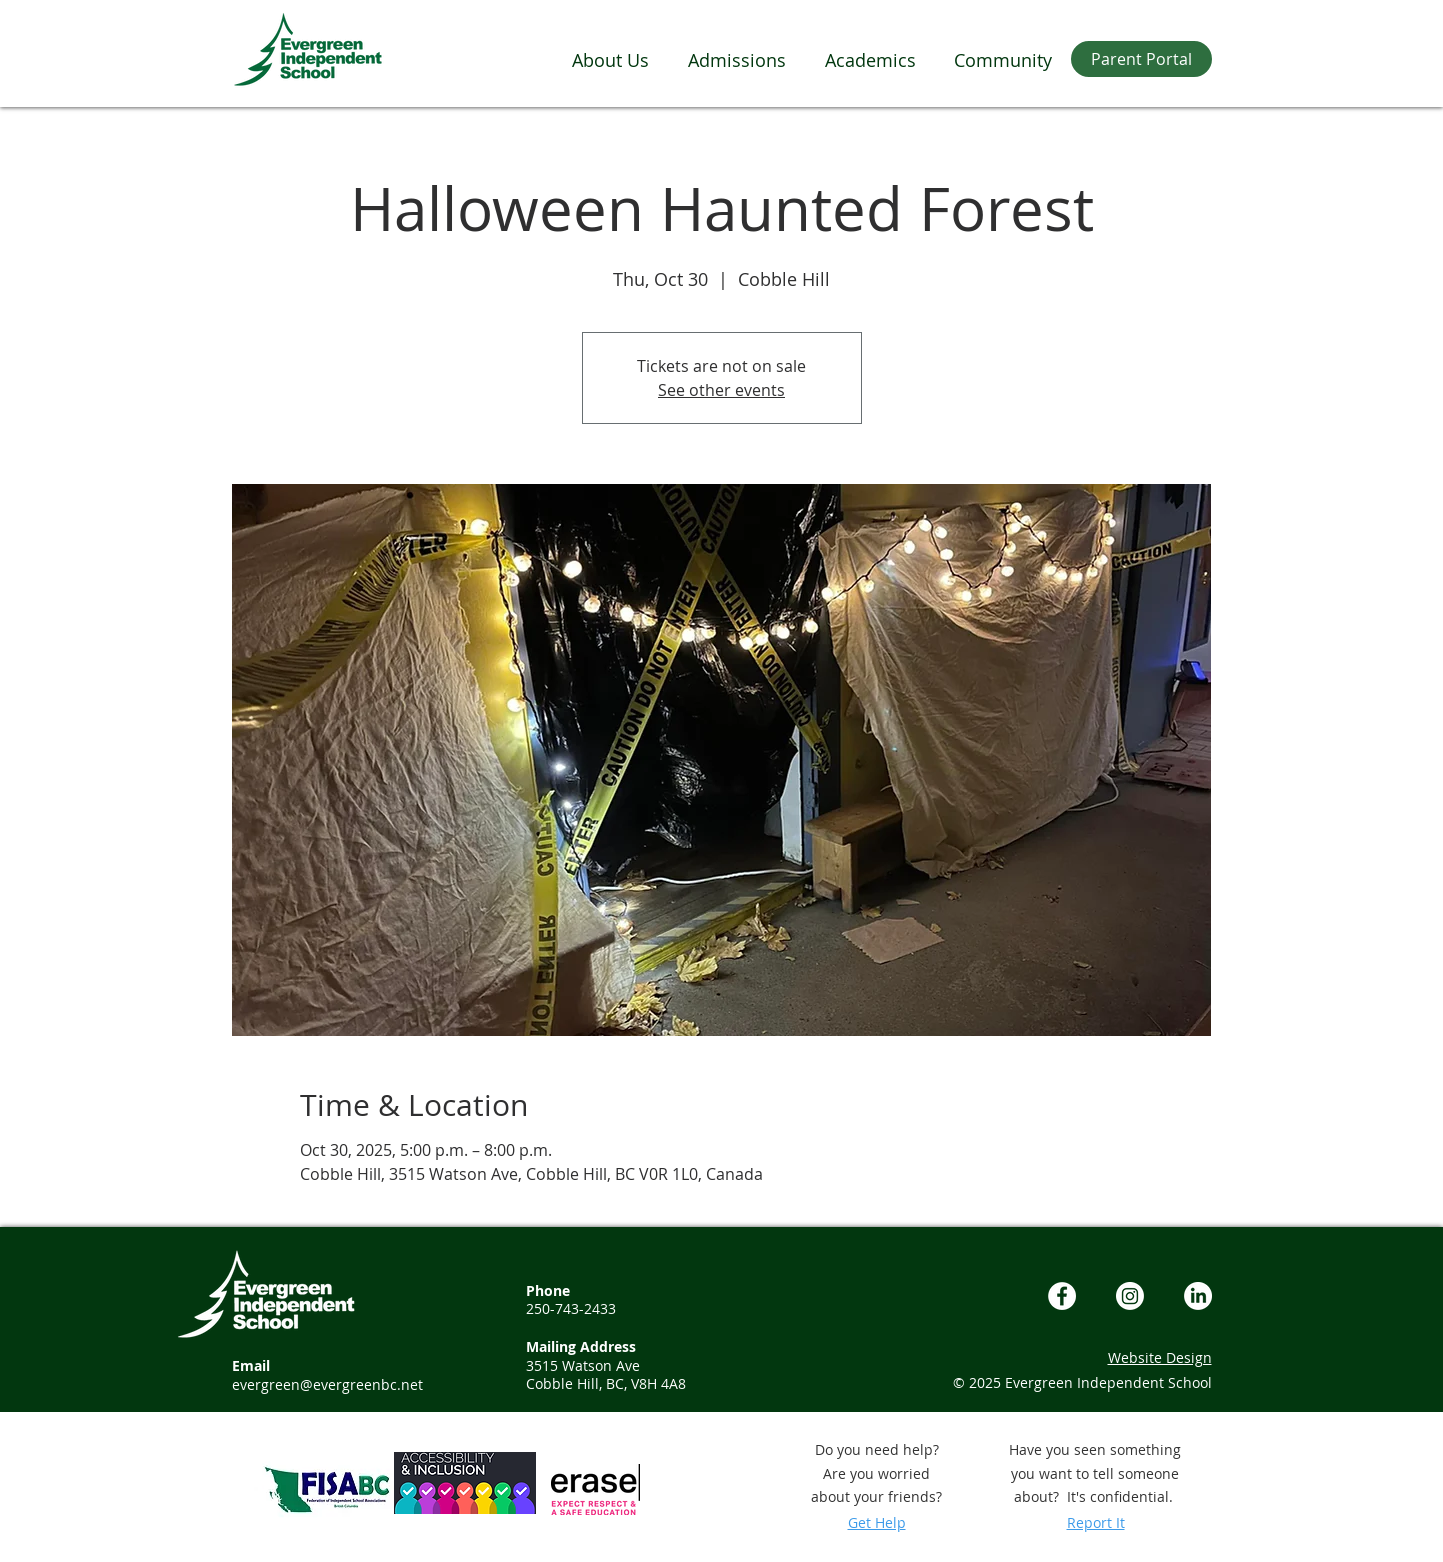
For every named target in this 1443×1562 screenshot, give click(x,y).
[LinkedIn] (1198, 1296)
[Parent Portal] (1141, 59)
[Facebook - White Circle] (1062, 1296)
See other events (721, 390)
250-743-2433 (571, 1308)
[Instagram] (1130, 1296)
